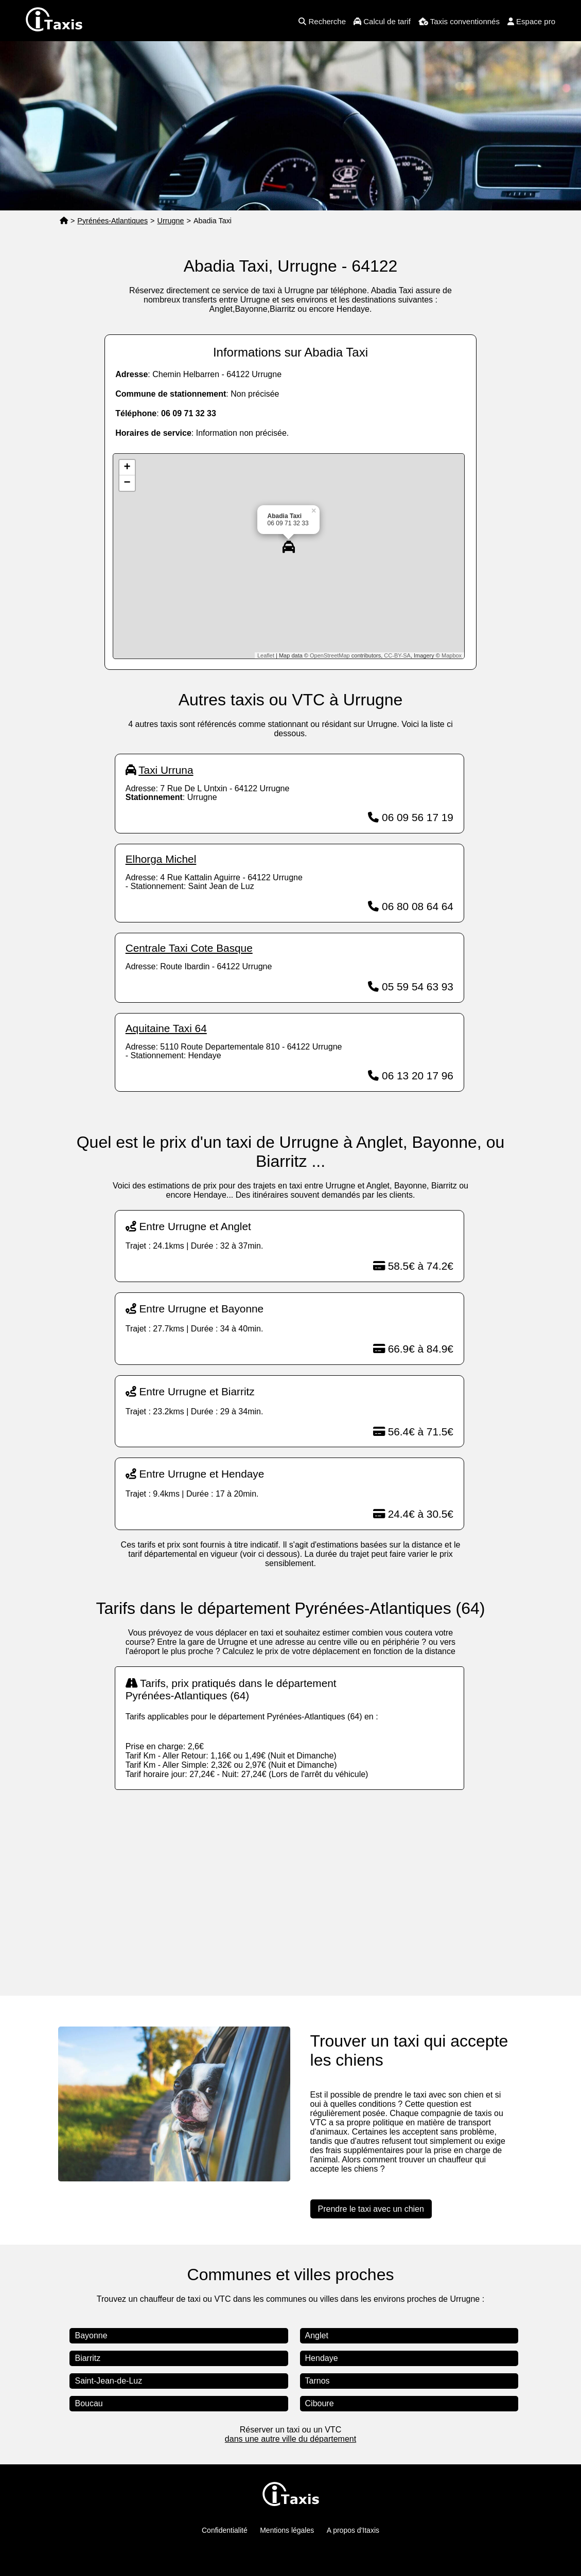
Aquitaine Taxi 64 (166, 1028)
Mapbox (452, 655)
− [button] (127, 483)
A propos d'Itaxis (353, 2530)
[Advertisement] (290, 1882)
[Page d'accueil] (64, 221)
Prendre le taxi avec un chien (371, 2209)
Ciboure (319, 2403)
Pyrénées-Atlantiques (112, 221)
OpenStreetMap (330, 655)
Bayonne (91, 2335)
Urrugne (170, 221)
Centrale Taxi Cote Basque (189, 948)
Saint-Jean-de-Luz (108, 2380)
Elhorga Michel (161, 859)
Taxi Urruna (165, 770)
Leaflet (265, 655)
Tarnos (317, 2380)
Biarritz (87, 2358)
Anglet (316, 2335)
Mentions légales (287, 2530)
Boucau (88, 2403)
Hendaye (321, 2358)
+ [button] (127, 467)
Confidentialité (225, 2530)
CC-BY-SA (397, 655)
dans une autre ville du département (290, 2439)
